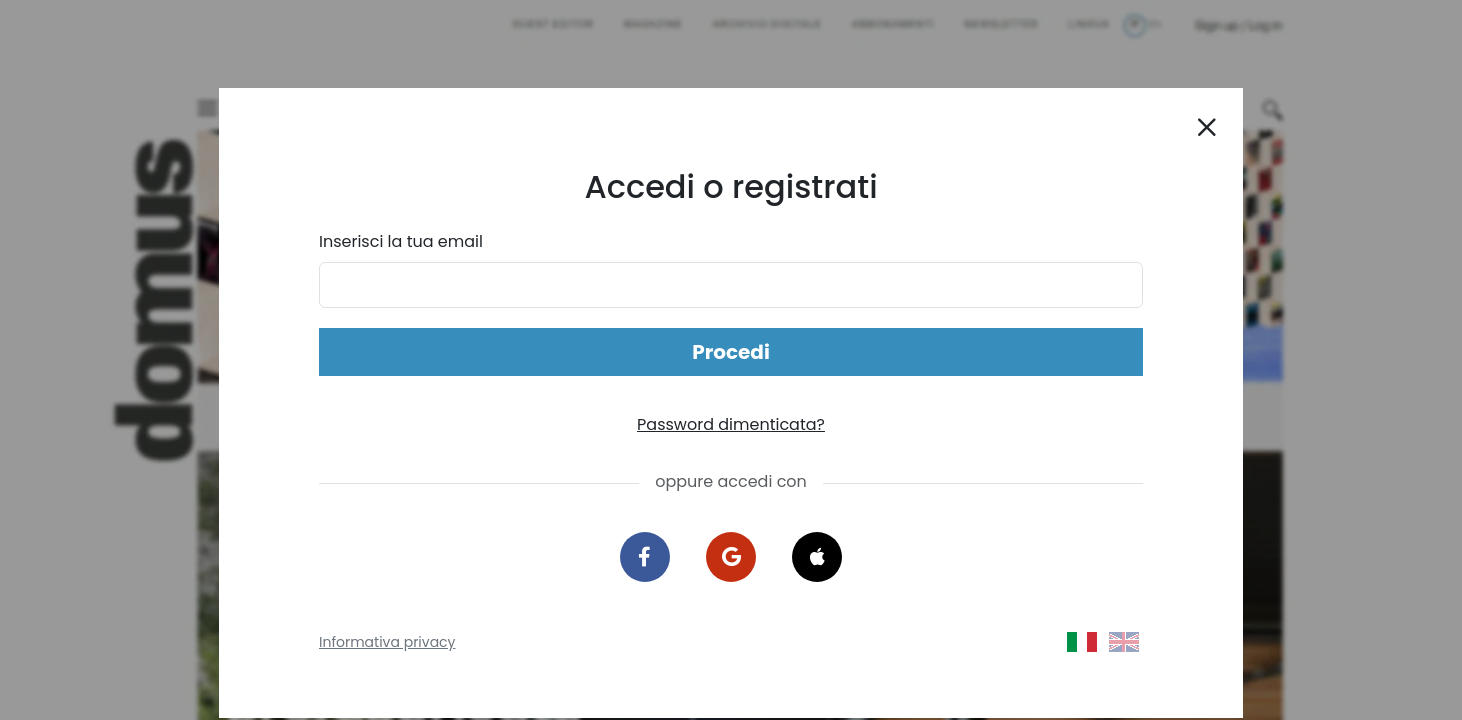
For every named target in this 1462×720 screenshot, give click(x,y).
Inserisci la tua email (401, 241)
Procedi (731, 352)
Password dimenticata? (731, 424)
